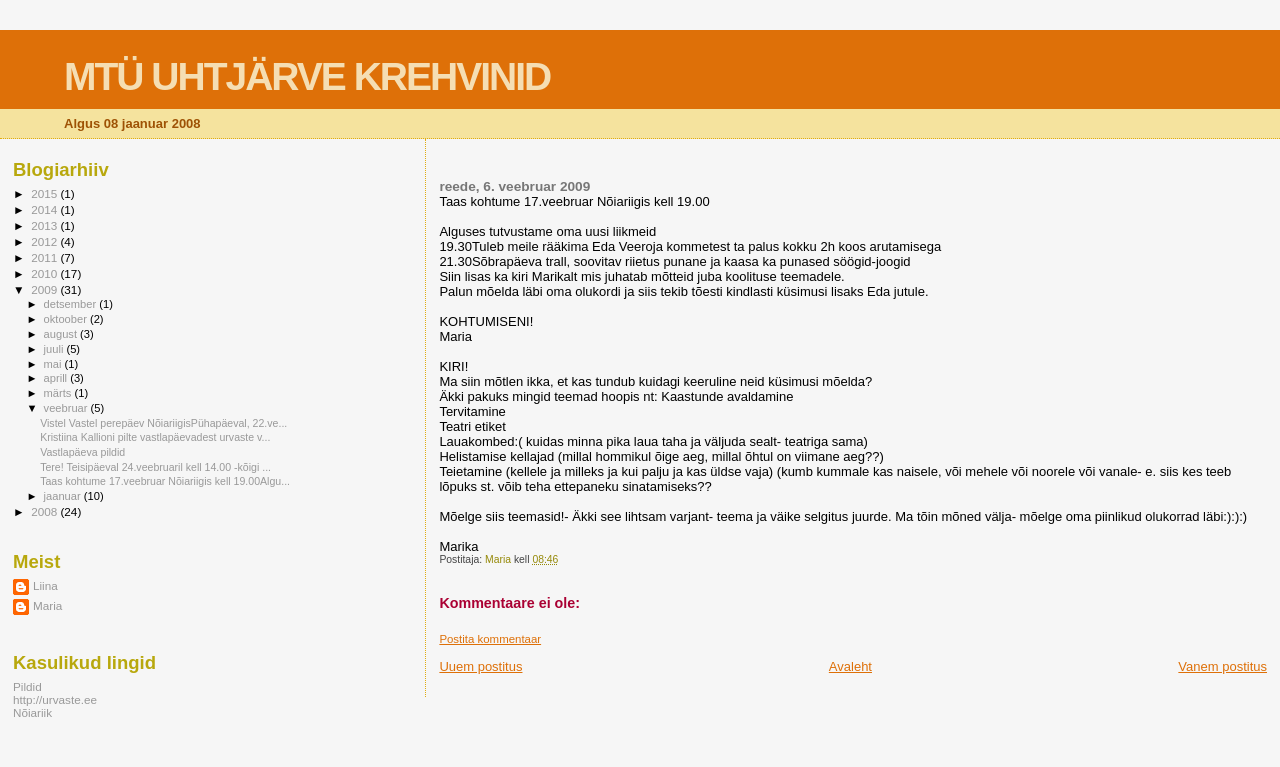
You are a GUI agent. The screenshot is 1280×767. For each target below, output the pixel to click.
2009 (45, 289)
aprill (57, 378)
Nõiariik (32, 712)
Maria (47, 605)
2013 (45, 225)
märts (59, 393)
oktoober (67, 319)
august (62, 334)
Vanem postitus (1222, 666)
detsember (72, 304)
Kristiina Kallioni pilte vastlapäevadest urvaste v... (155, 437)
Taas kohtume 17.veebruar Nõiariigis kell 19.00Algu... (165, 481)
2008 (45, 511)
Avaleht (850, 666)
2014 (45, 209)
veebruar (67, 408)
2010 (45, 273)
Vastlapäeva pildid (82, 452)
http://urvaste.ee (55, 699)
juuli (55, 349)
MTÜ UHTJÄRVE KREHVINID (307, 76)
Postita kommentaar (490, 639)
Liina (45, 585)
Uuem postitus (480, 666)
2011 (45, 257)
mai (54, 364)
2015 (45, 193)
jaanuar (64, 496)
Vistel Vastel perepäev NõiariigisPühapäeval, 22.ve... (163, 423)
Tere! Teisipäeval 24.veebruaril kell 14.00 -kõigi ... (155, 467)
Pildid (27, 686)
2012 (45, 241)
